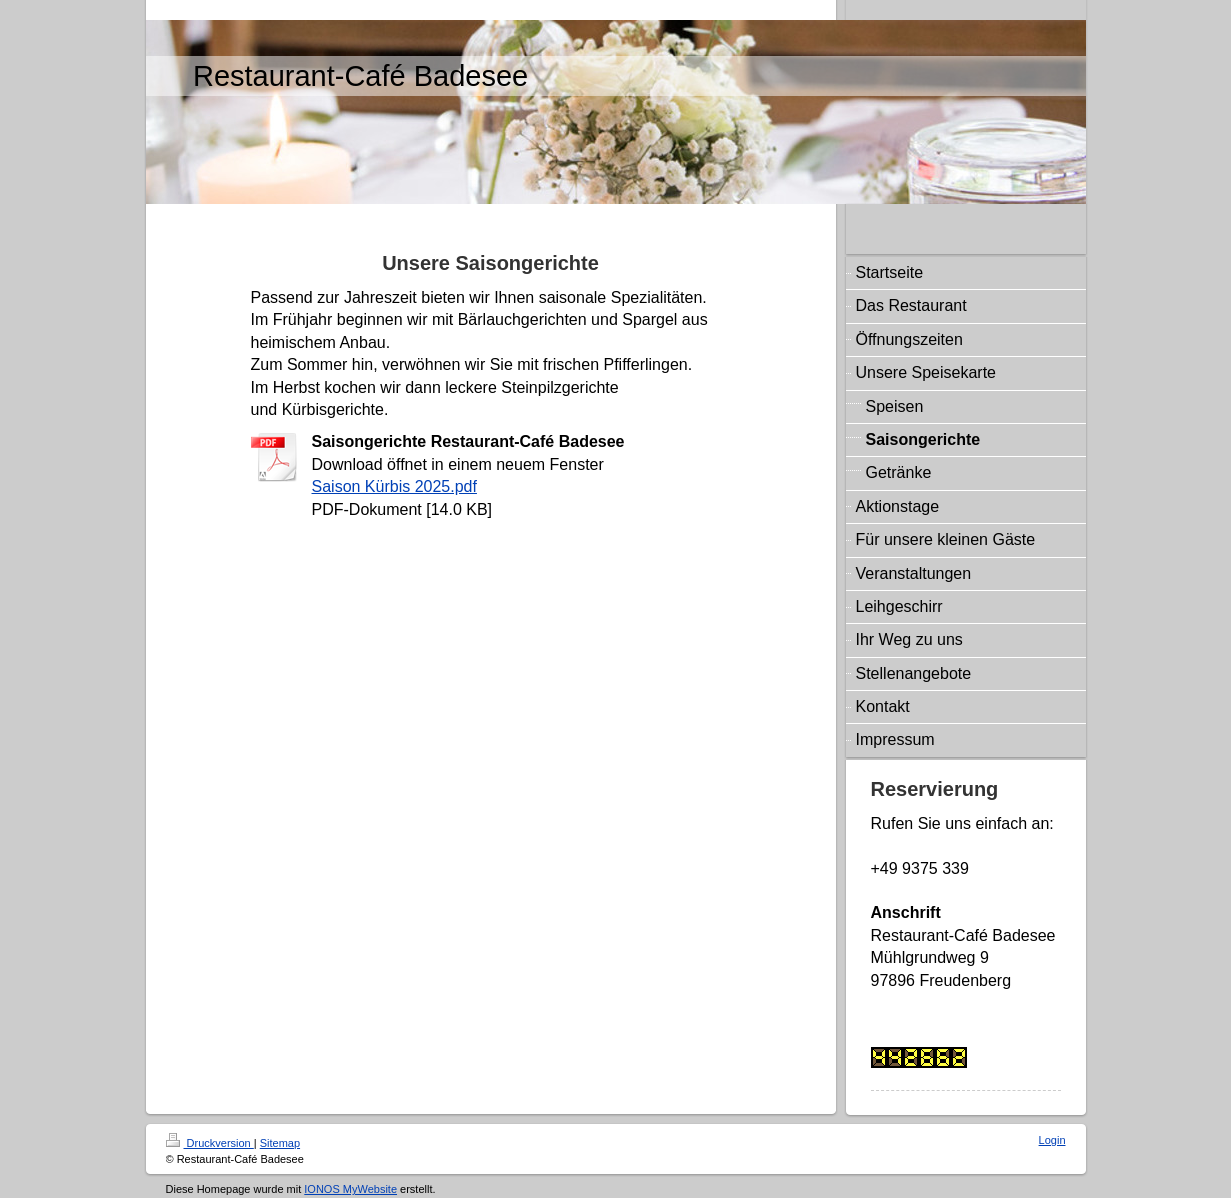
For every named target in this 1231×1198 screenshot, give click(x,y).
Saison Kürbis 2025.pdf (394, 486)
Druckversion (210, 1143)
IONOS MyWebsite (350, 1189)
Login (1052, 1140)
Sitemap (280, 1143)
